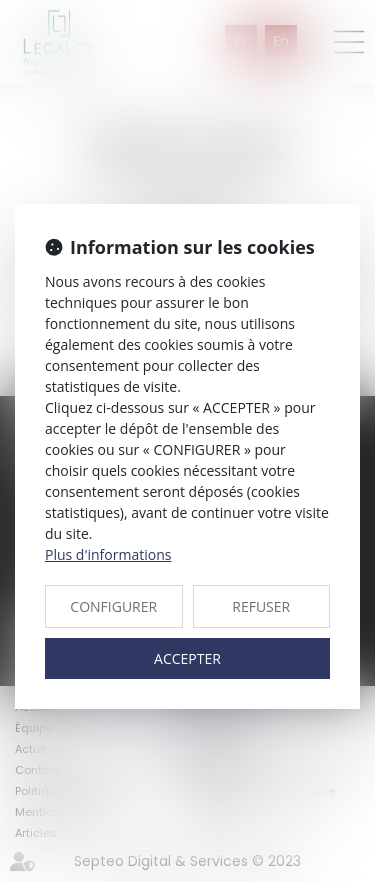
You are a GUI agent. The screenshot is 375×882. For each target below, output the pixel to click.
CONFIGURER (113, 606)
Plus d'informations (108, 554)
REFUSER (261, 606)
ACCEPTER (187, 658)
